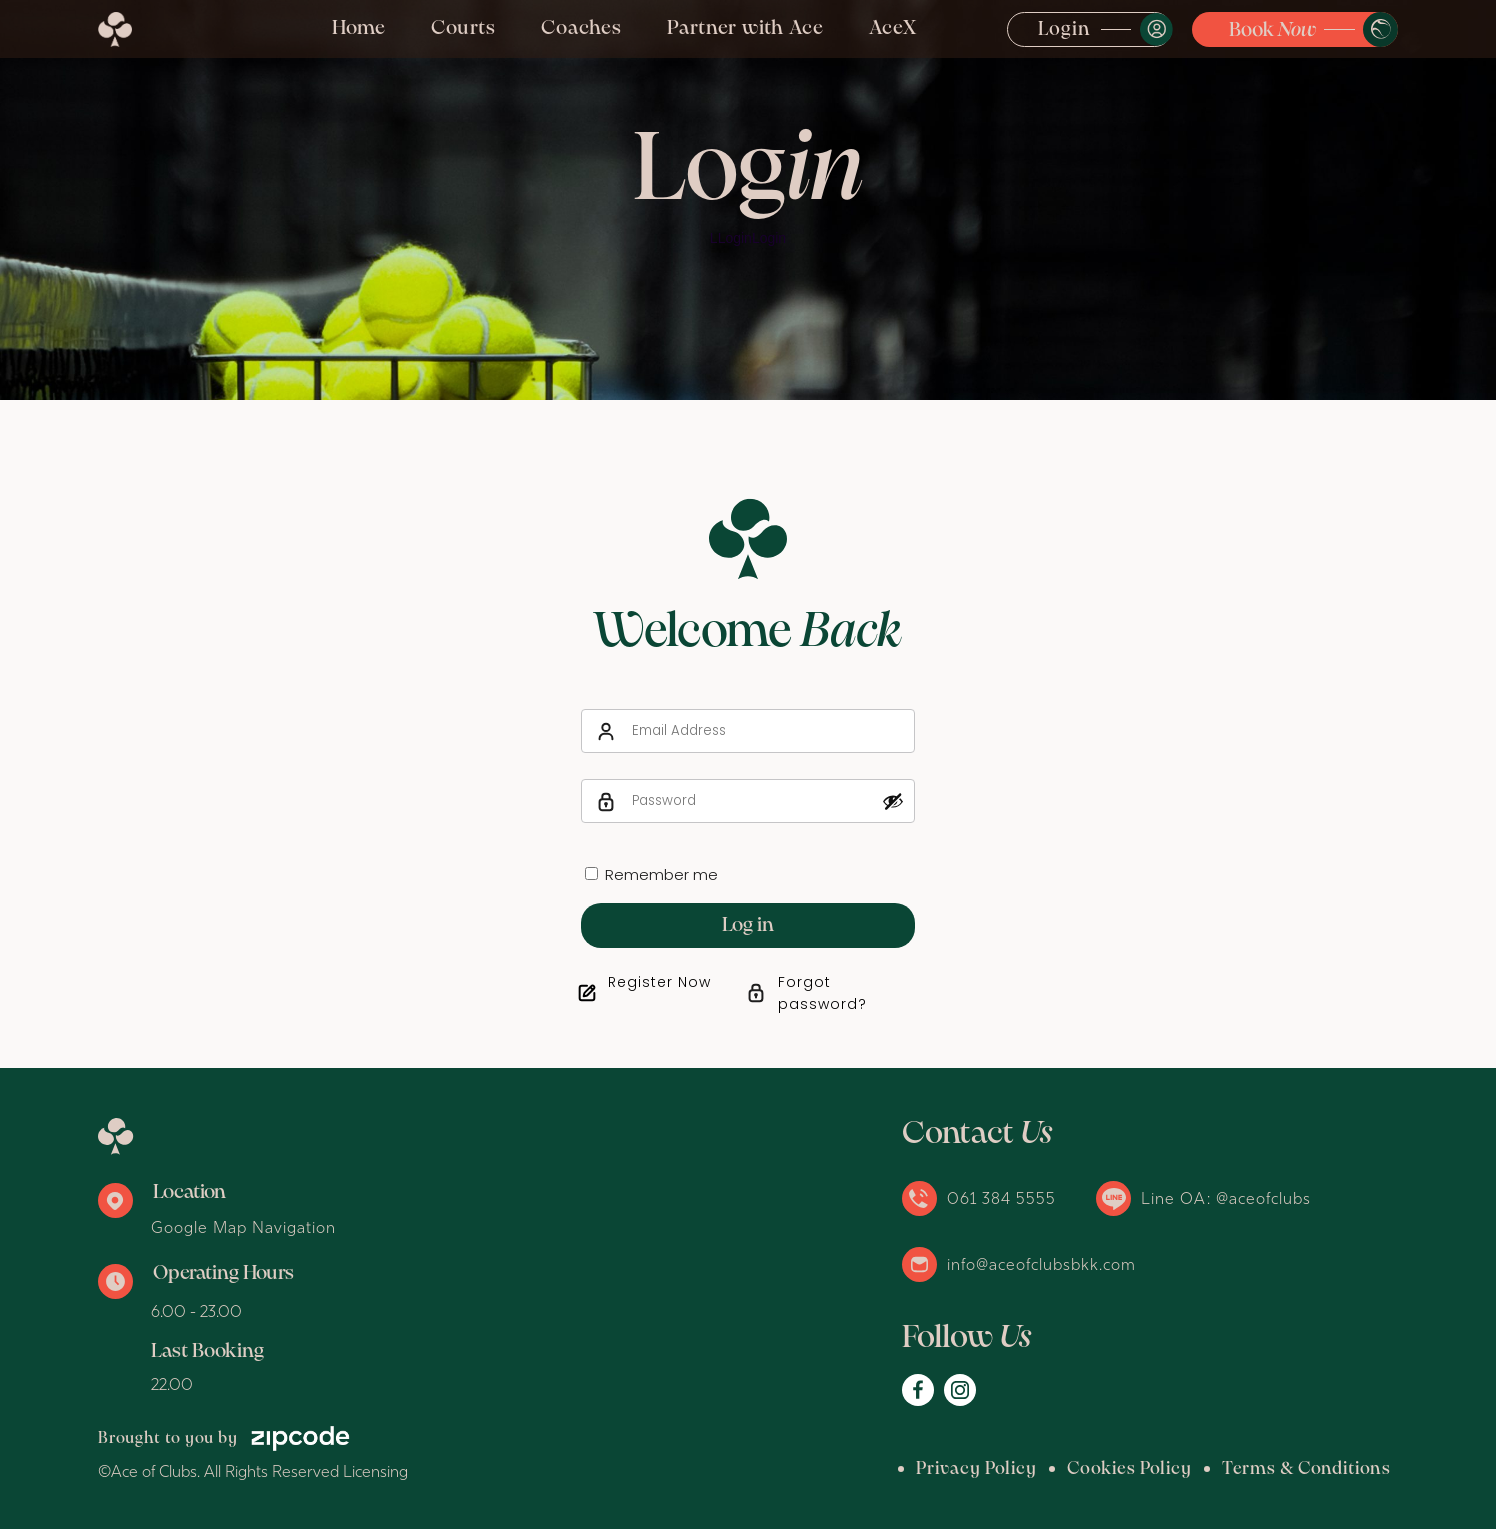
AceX (893, 28)
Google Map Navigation (243, 1227)
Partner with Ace (745, 28)
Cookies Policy (1129, 1469)
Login (1064, 30)
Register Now (659, 982)
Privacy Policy (976, 1469)
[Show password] (893, 801)
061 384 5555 (1001, 1198)
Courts (463, 28)
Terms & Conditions (1306, 1469)
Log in (748, 925)
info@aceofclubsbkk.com (1041, 1264)
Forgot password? (822, 993)
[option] (748, 200)
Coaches (581, 28)
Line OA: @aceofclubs (1226, 1198)
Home (359, 28)
